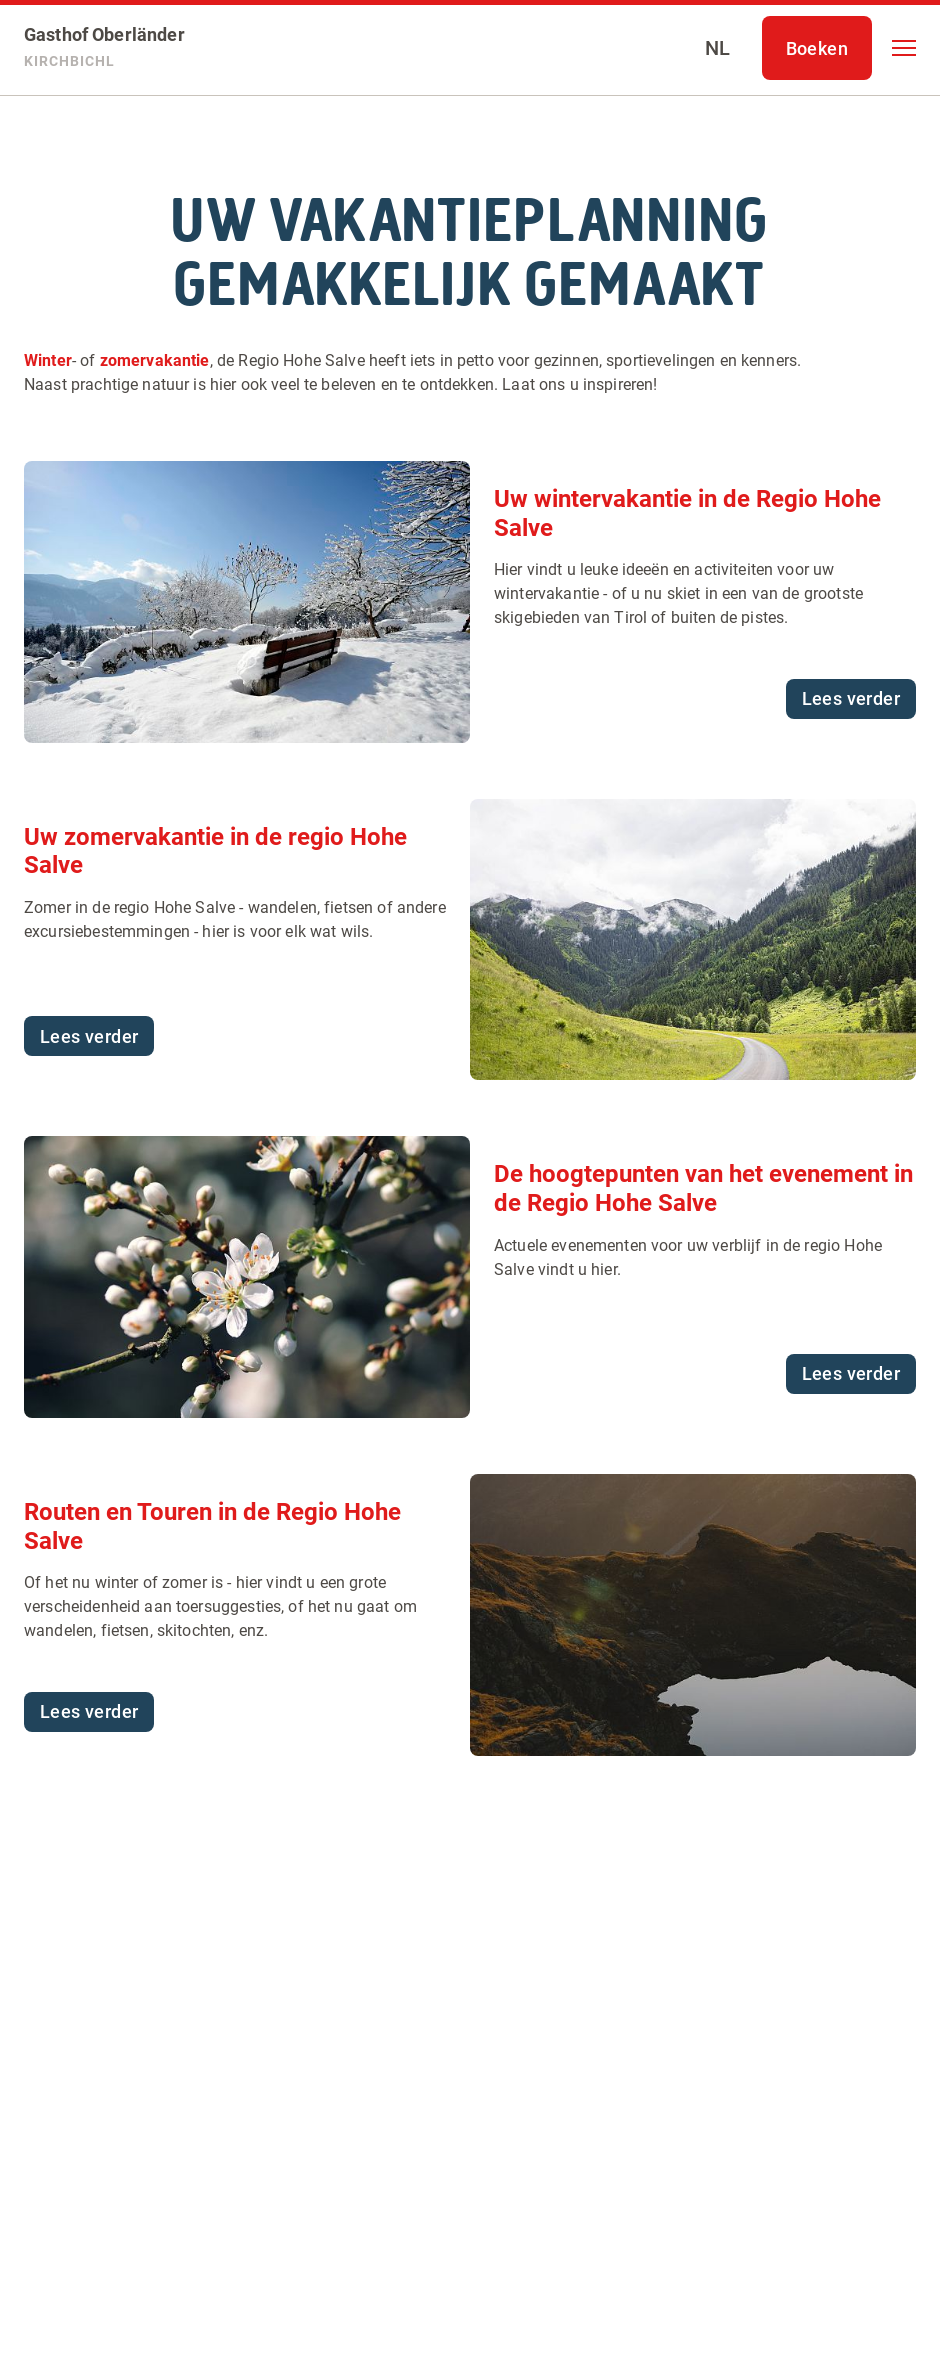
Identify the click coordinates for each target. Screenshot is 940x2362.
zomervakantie (155, 360)
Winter (48, 360)
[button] (904, 48)
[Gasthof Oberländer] (104, 48)
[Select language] (718, 48)
